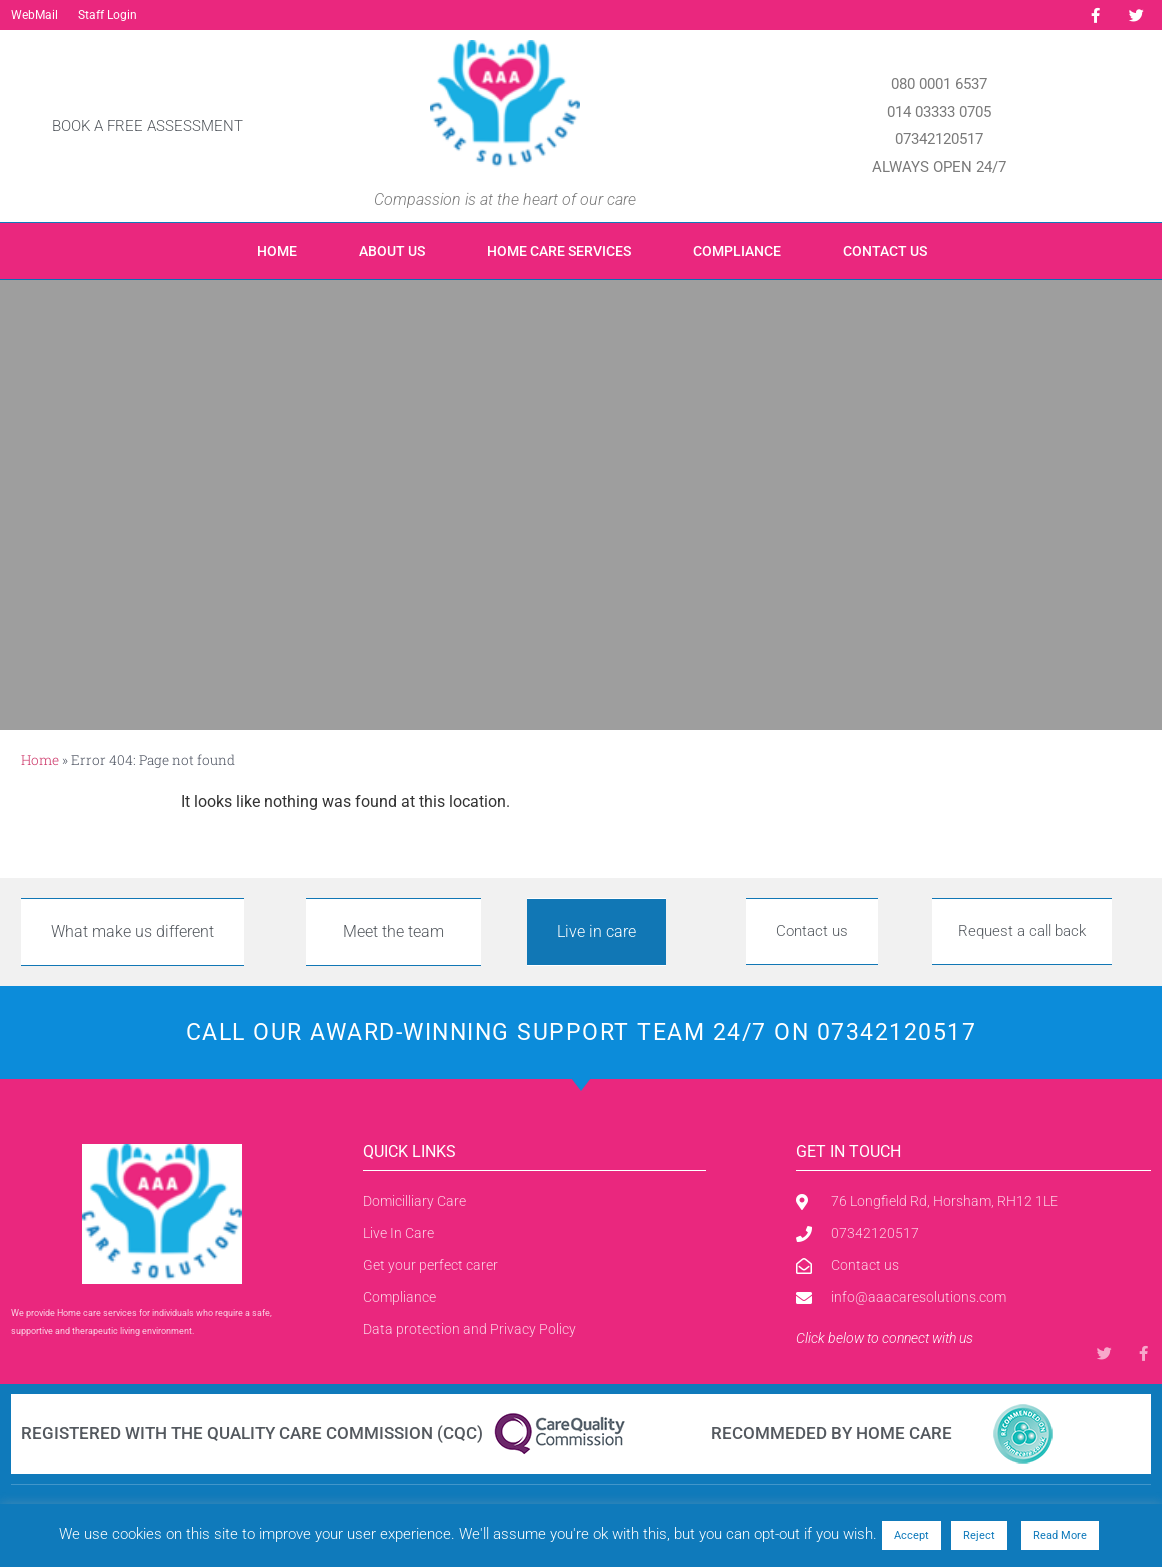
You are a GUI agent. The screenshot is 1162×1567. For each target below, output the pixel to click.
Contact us (885, 251)
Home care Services (559, 251)
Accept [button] (911, 1535)
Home (277, 251)
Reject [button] (979, 1535)
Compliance (737, 251)
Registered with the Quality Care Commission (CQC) (252, 1433)
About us (392, 251)
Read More (1060, 1535)
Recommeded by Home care (831, 1433)
